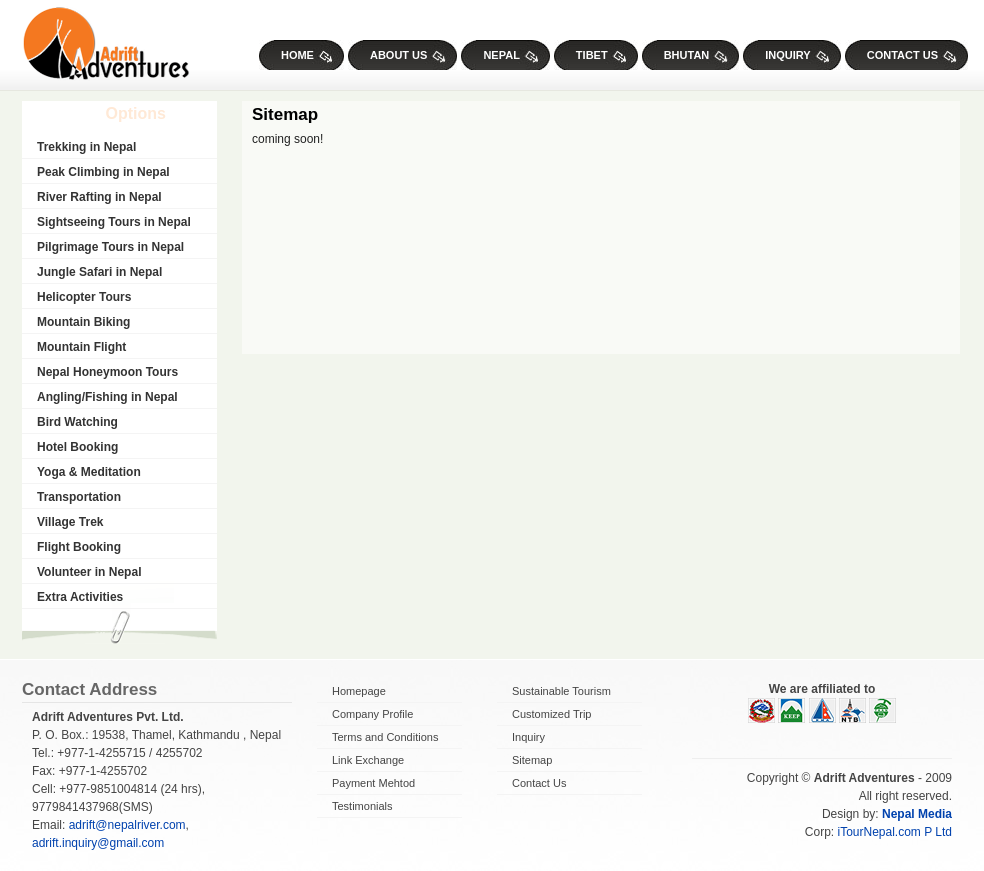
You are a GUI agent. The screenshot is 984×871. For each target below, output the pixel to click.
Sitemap (532, 760)
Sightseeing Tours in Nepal (114, 222)
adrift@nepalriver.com (127, 825)
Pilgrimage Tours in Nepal (110, 247)
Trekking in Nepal (86, 147)
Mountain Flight (81, 347)
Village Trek (70, 522)
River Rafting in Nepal (99, 197)
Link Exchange (368, 760)
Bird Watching (77, 422)
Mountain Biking (83, 322)
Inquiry (528, 737)
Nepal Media (917, 814)
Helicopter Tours (84, 297)
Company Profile (372, 714)
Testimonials (362, 806)
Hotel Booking (77, 447)
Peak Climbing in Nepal (103, 172)
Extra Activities (80, 597)
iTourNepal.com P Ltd (894, 832)
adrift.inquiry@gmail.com (98, 843)
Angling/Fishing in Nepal (107, 397)
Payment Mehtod (373, 783)
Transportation (79, 497)
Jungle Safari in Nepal (99, 272)
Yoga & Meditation (89, 472)
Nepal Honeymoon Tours (107, 372)
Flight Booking (79, 547)
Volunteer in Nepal (89, 572)
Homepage (359, 691)
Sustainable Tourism (561, 691)
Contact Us (539, 783)
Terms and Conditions (385, 737)
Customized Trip (551, 714)
